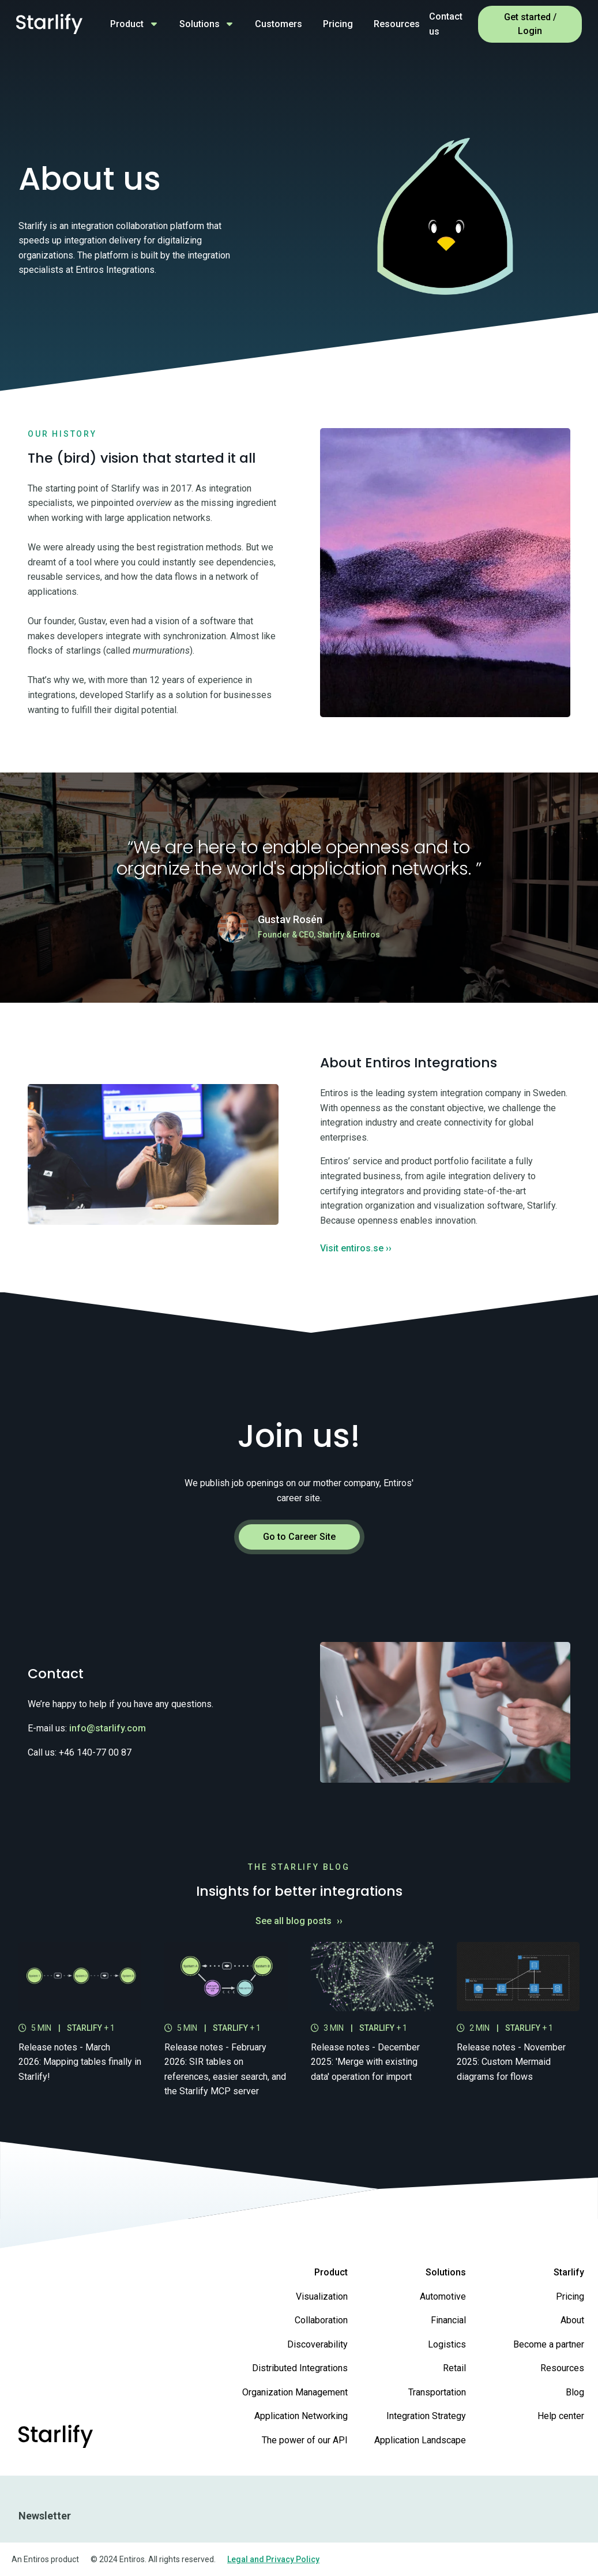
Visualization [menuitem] (322, 2296)
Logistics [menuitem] (447, 2344)
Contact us (445, 24)
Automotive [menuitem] (443, 2296)
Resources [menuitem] (562, 2368)
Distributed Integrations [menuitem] (300, 2368)
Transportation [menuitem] (437, 2392)
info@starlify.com (107, 1728)
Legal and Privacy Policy (273, 2559)
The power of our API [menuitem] (305, 2440)
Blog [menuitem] (575, 2392)
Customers (278, 23)
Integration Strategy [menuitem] (426, 2415)
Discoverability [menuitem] (317, 2344)
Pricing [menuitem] (570, 2296)
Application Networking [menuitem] (301, 2415)
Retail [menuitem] (454, 2368)
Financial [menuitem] (448, 2320)
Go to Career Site (299, 1536)
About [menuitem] (572, 2320)
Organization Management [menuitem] (295, 2392)
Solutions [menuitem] (446, 2272)
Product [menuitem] (331, 2272)
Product (127, 23)
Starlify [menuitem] (569, 2272)
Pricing (338, 23)
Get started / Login (530, 24)
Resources (397, 23)
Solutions (199, 23)
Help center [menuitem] (560, 2415)
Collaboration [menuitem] (321, 2320)
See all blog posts (299, 1920)
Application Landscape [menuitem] (420, 2440)
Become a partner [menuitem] (548, 2344)
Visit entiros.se (356, 1248)
